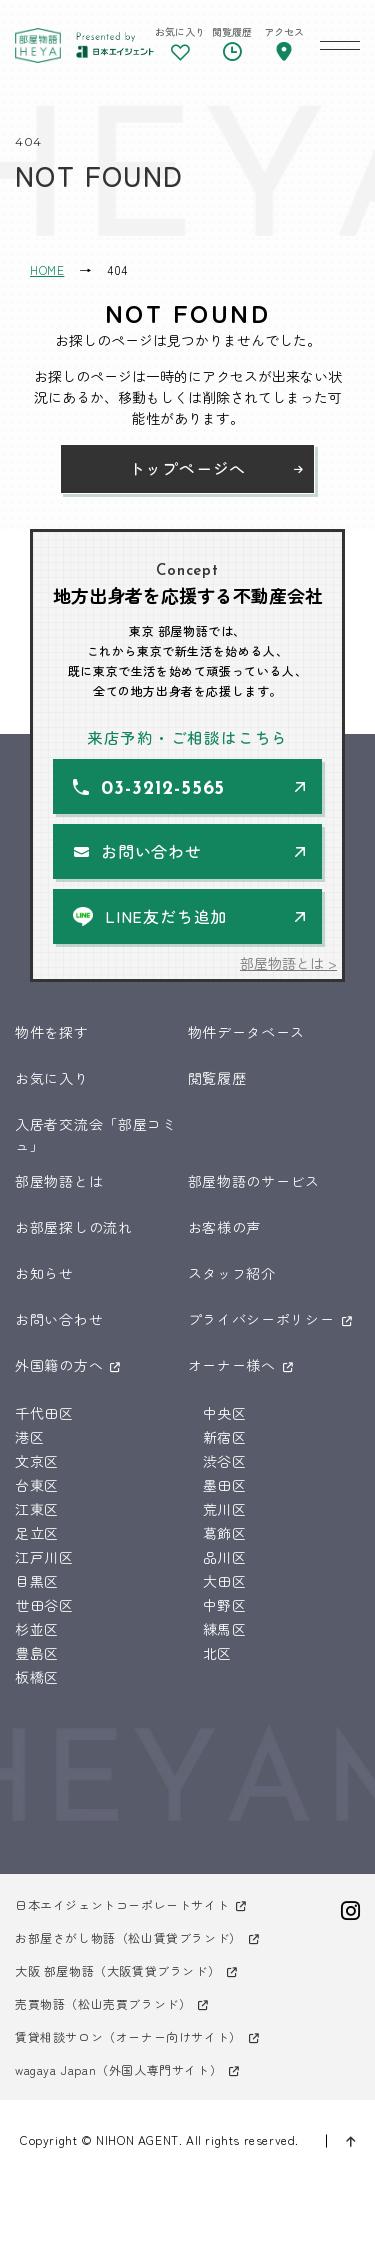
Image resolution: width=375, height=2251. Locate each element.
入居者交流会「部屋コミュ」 (96, 1134)
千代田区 (44, 1413)
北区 (217, 1653)
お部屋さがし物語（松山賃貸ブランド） (128, 1937)
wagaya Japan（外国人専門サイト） (118, 2069)
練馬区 (225, 1629)
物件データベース (247, 1032)
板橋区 (37, 1677)
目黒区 (37, 1581)
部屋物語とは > (288, 963)
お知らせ (44, 1273)
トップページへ (188, 468)
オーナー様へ (232, 1365)
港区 (29, 1437)
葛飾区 (225, 1533)
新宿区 (225, 1437)
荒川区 (225, 1509)
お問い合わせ (151, 851)
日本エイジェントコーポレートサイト (122, 1904)
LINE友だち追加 (166, 916)
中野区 (225, 1605)
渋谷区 (225, 1461)
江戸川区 (44, 1557)
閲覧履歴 (217, 1078)
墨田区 (225, 1485)
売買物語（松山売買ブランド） (103, 2003)
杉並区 (37, 1629)
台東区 (37, 1485)
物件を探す (52, 1032)
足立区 (37, 1533)
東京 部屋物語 (38, 45)
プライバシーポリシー (261, 1319)
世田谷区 (44, 1605)
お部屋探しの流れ (74, 1227)
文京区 (37, 1461)
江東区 (37, 1509)
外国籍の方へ (59, 1365)
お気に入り (52, 1078)
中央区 (225, 1413)
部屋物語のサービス (254, 1181)
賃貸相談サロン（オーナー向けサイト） (128, 2036)
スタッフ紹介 (232, 1273)
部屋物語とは (59, 1181)
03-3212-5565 (163, 789)
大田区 (225, 1581)
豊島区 (37, 1653)
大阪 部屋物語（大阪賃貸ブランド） (117, 1970)
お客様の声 (225, 1227)
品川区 (225, 1557)
